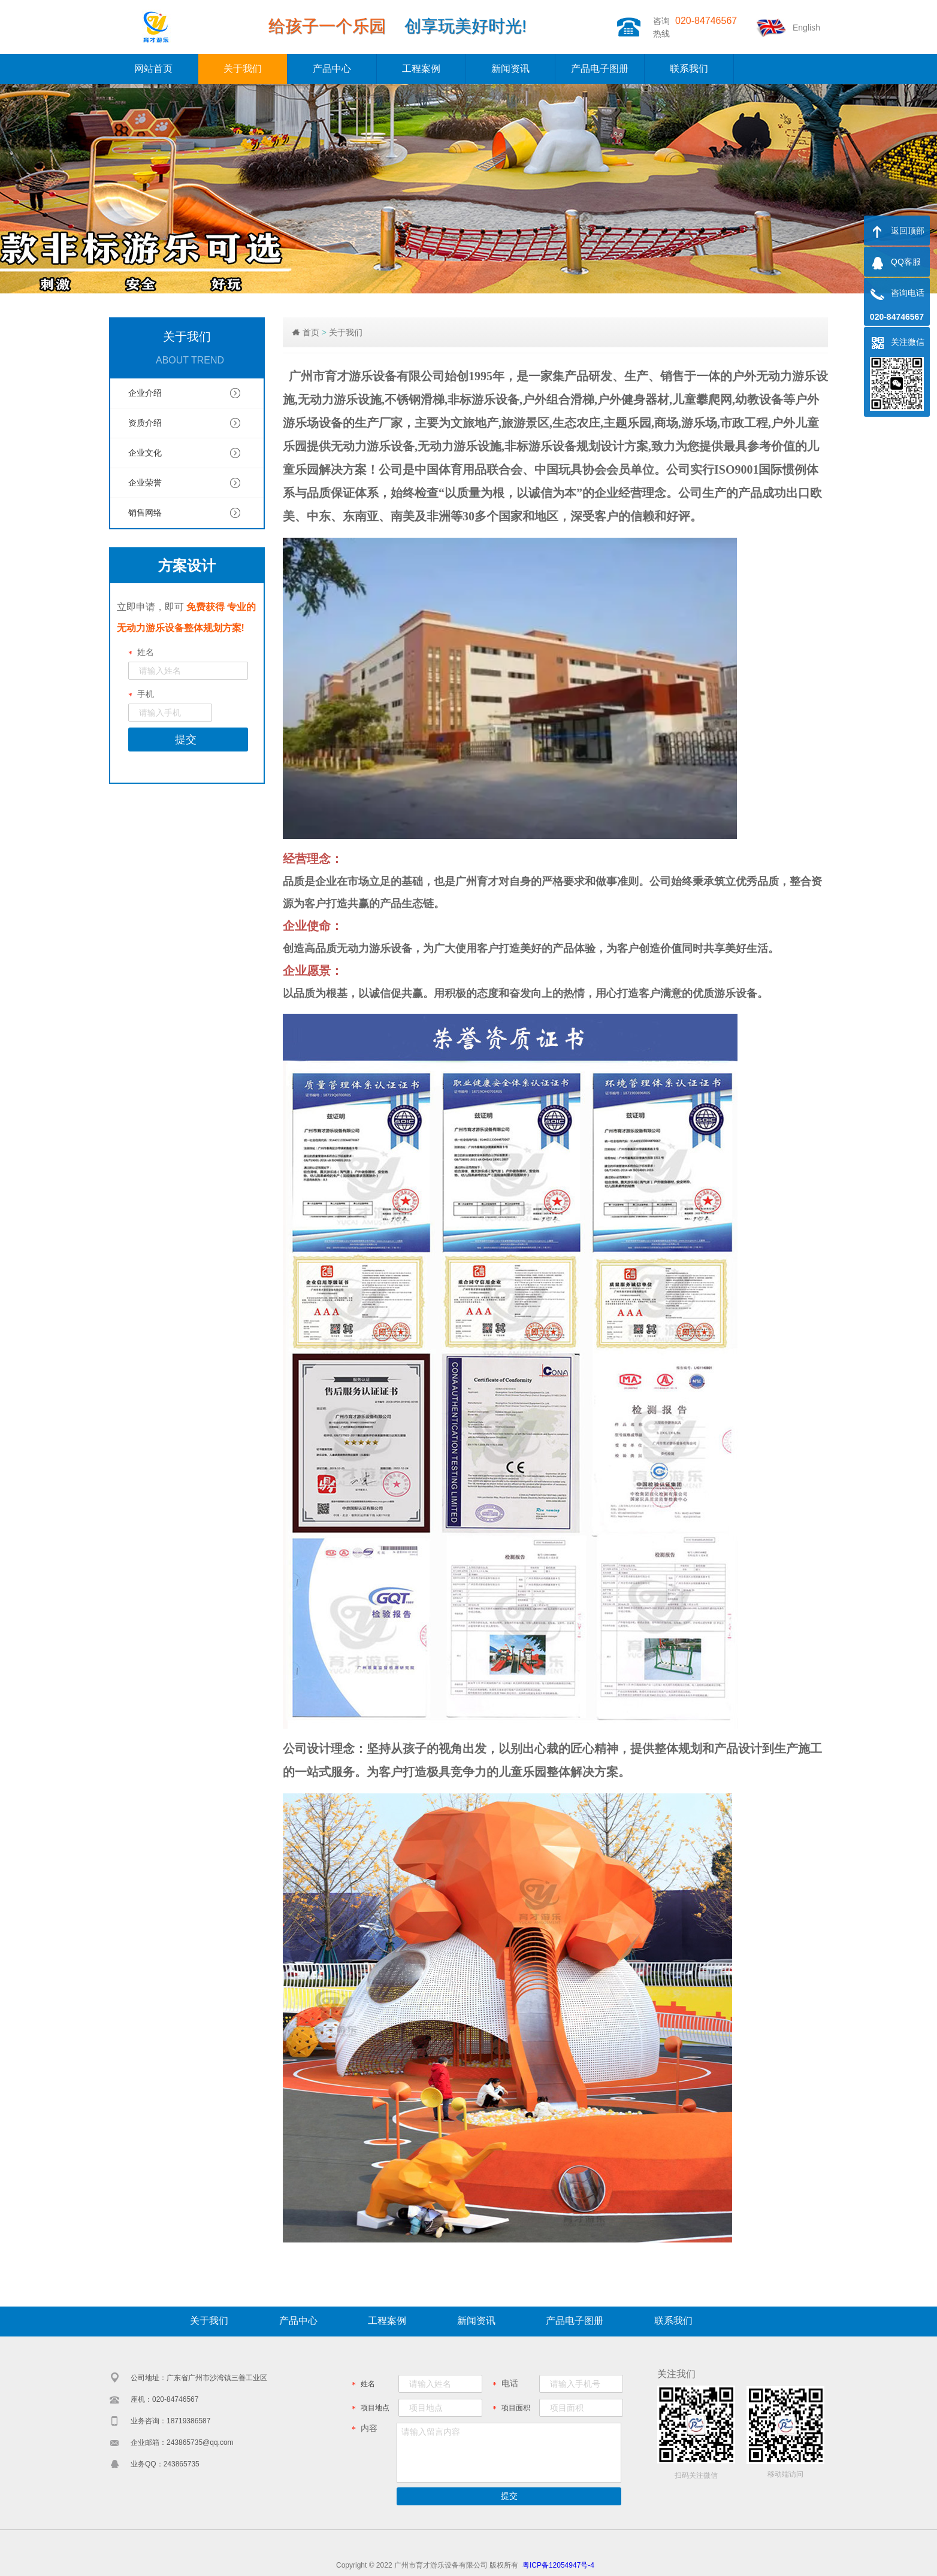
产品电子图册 (599, 68)
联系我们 (689, 68)
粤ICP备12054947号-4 (558, 2565)
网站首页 (153, 68)
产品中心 (332, 68)
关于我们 (242, 68)
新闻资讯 (510, 68)
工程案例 (421, 68)
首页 (311, 332)
